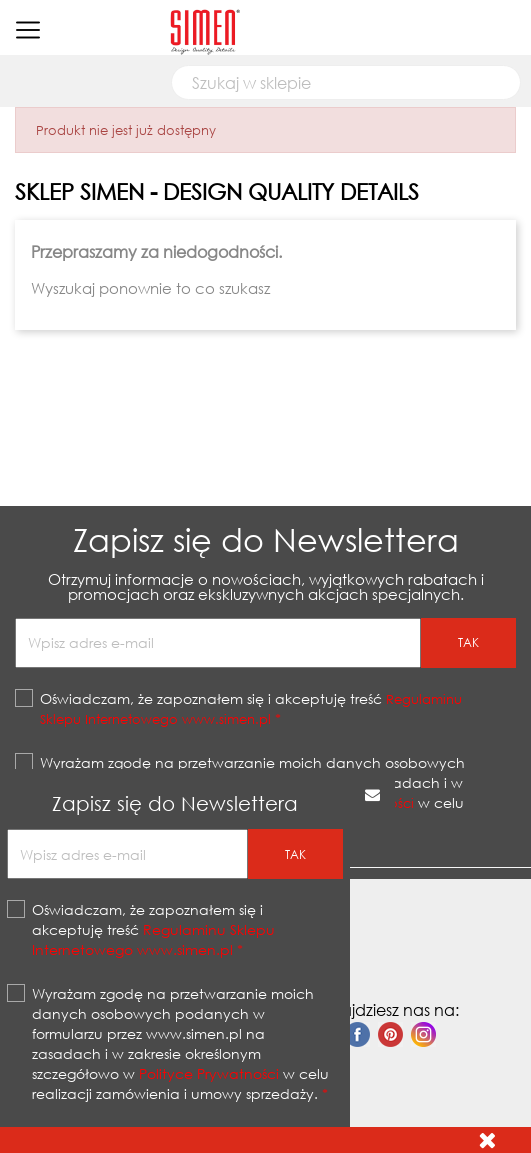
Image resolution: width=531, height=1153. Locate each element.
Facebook (357, 1034)
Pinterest (390, 1034)
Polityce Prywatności (209, 1073)
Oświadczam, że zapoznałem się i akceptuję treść (251, 708)
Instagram (423, 1034)
